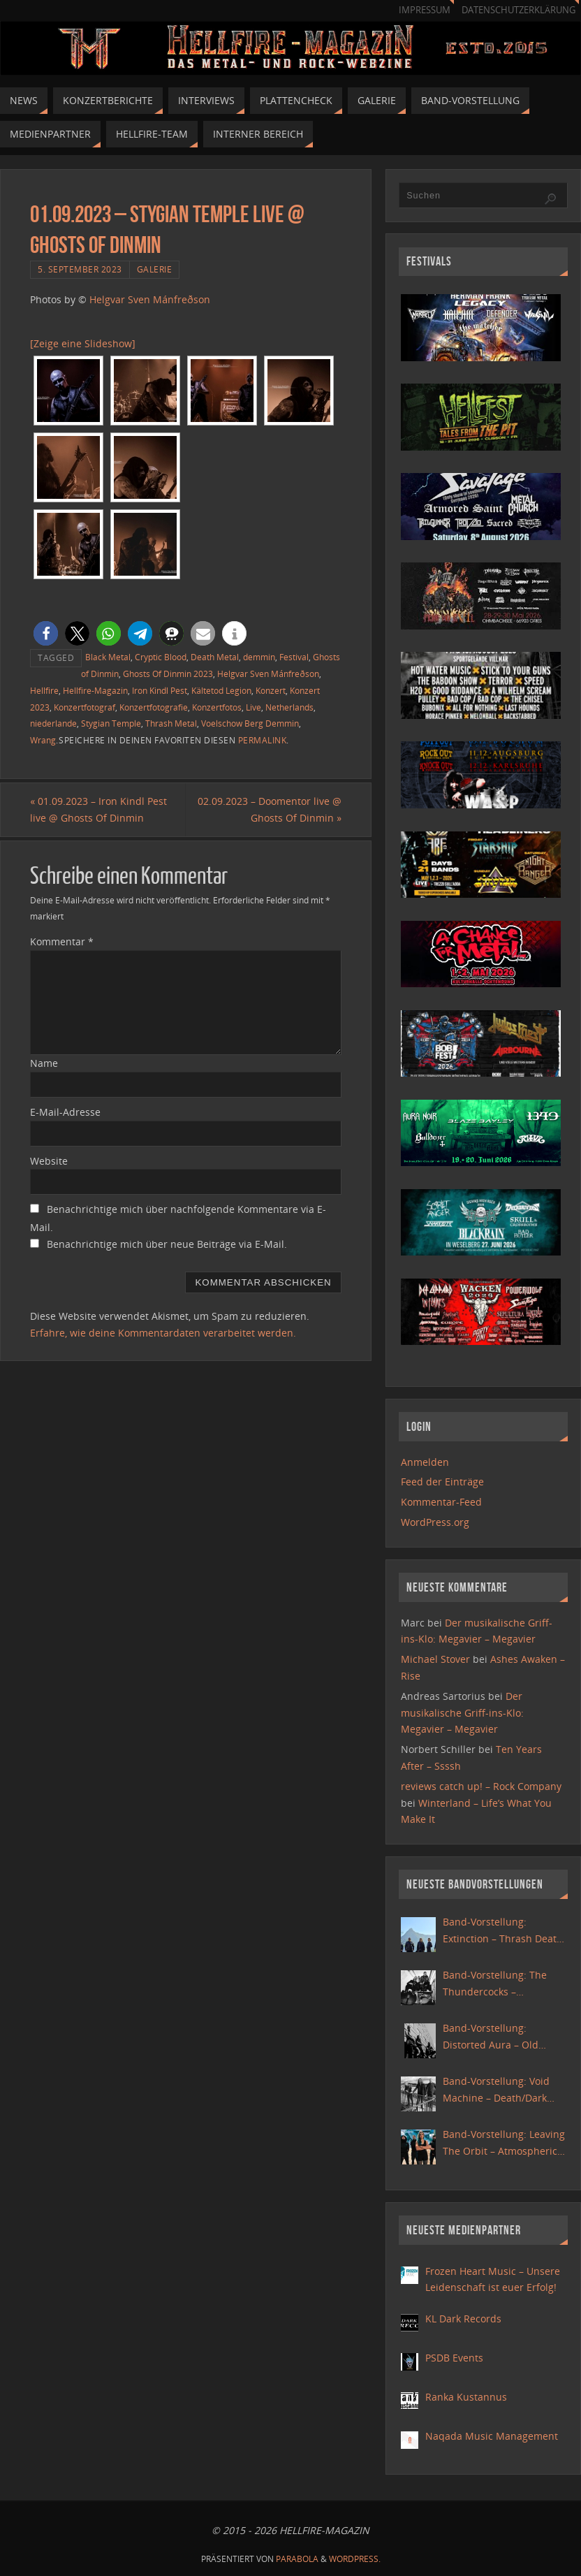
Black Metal (108, 656)
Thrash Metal (171, 723)
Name (44, 1063)
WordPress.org (435, 1522)
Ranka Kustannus (466, 2396)
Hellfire (44, 690)
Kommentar (62, 941)
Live (253, 707)
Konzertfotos (217, 707)
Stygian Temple (111, 723)
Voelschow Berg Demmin (250, 723)
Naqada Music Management (491, 2436)
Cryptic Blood (160, 656)
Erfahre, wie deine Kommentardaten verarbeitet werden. (163, 1332)
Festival (294, 656)
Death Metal (215, 656)
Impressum (424, 10)
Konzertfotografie (153, 707)
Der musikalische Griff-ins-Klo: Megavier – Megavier (462, 1712)
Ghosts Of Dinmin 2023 (168, 673)
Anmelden (425, 1462)
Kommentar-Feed (441, 1501)
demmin (259, 656)
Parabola (297, 2559)
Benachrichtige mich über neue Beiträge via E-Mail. (167, 1244)
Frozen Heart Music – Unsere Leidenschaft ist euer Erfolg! (492, 2279)
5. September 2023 (80, 269)
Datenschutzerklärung (518, 10)
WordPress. (355, 2559)
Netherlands (289, 707)
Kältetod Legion (221, 690)
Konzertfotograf (84, 707)
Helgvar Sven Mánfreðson (149, 299)
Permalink (262, 739)
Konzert (271, 690)
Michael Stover (435, 1659)
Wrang (43, 739)
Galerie (154, 269)
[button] (46, 633)
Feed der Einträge (442, 1481)
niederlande (53, 723)
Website (49, 1160)
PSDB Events (454, 2357)
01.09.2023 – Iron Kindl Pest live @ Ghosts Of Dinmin (98, 809)
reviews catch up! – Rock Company (481, 1786)
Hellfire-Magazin (95, 690)
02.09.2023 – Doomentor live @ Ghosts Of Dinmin (269, 809)
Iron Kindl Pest (159, 690)
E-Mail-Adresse (65, 1112)
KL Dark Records (463, 2318)
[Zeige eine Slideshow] (82, 343)
